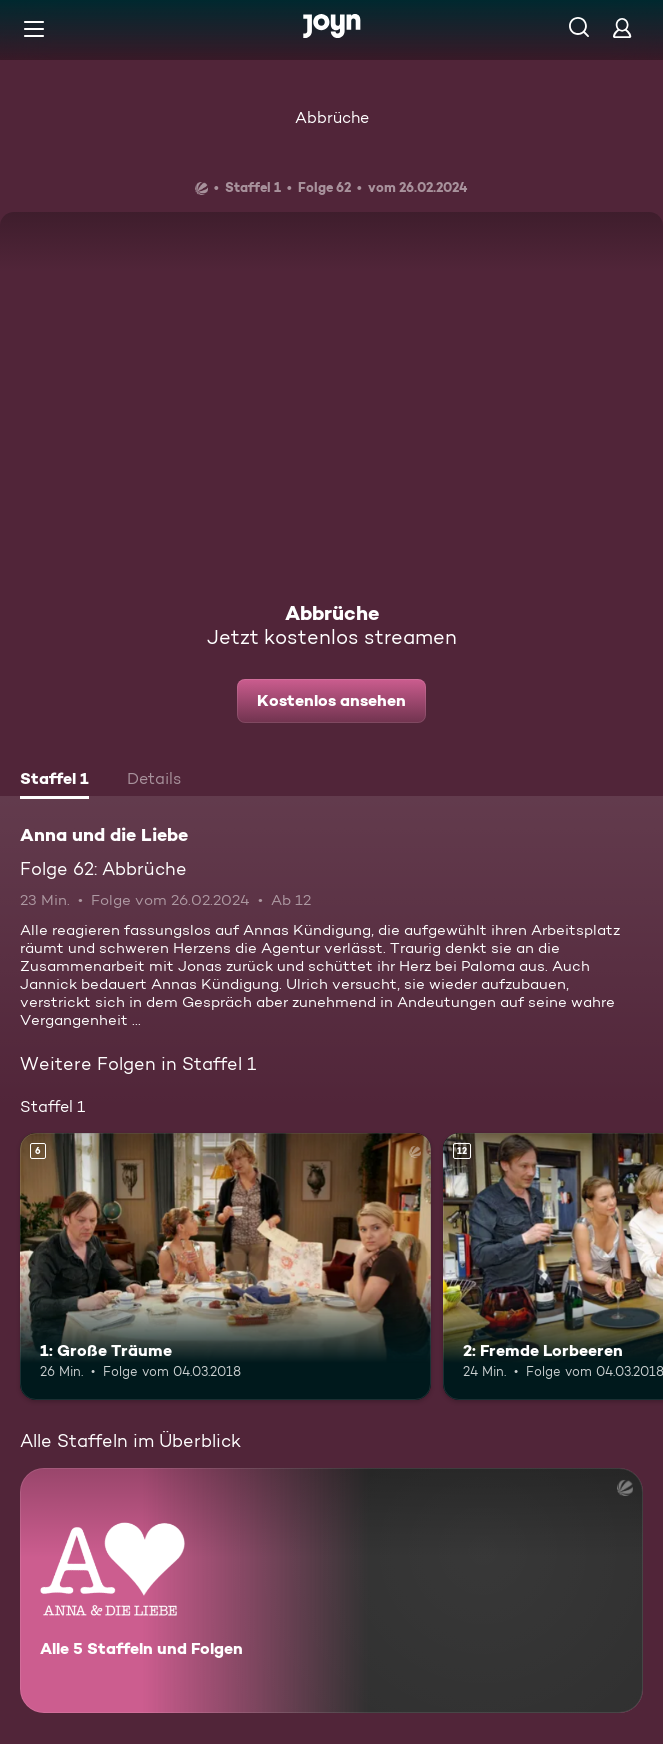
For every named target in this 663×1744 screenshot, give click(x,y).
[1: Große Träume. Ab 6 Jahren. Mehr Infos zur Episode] (225, 1266)
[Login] (622, 27)
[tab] (54, 781)
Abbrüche (332, 117)
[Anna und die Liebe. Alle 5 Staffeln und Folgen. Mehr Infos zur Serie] (331, 1590)
